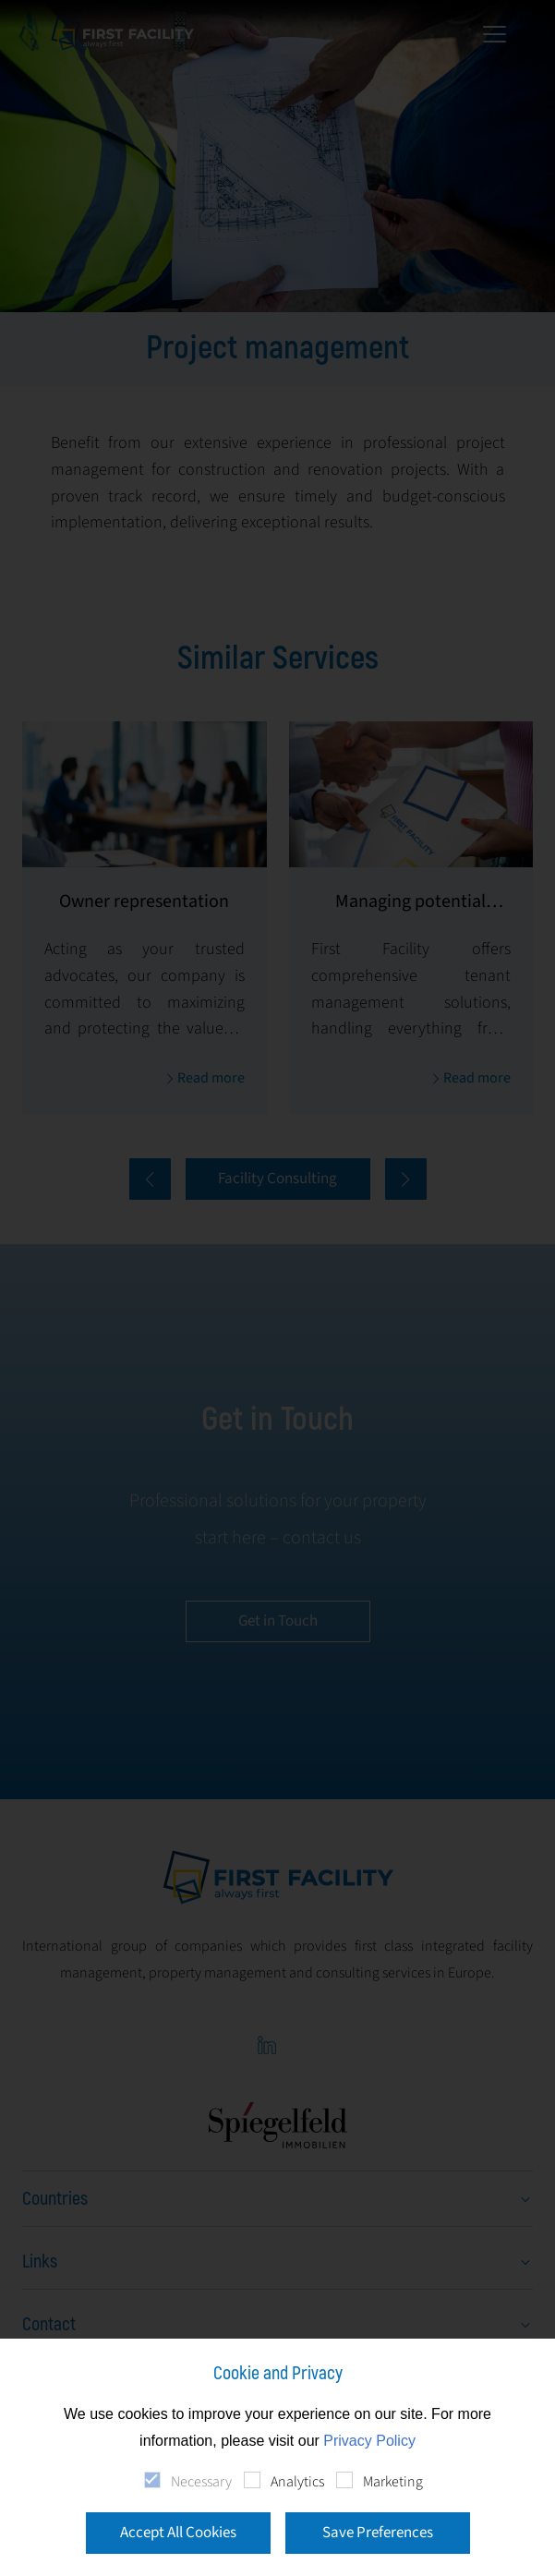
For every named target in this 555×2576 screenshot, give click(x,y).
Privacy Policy (369, 2441)
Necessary (201, 2482)
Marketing (393, 2482)
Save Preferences (377, 2533)
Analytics (297, 2482)
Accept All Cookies (178, 2533)
